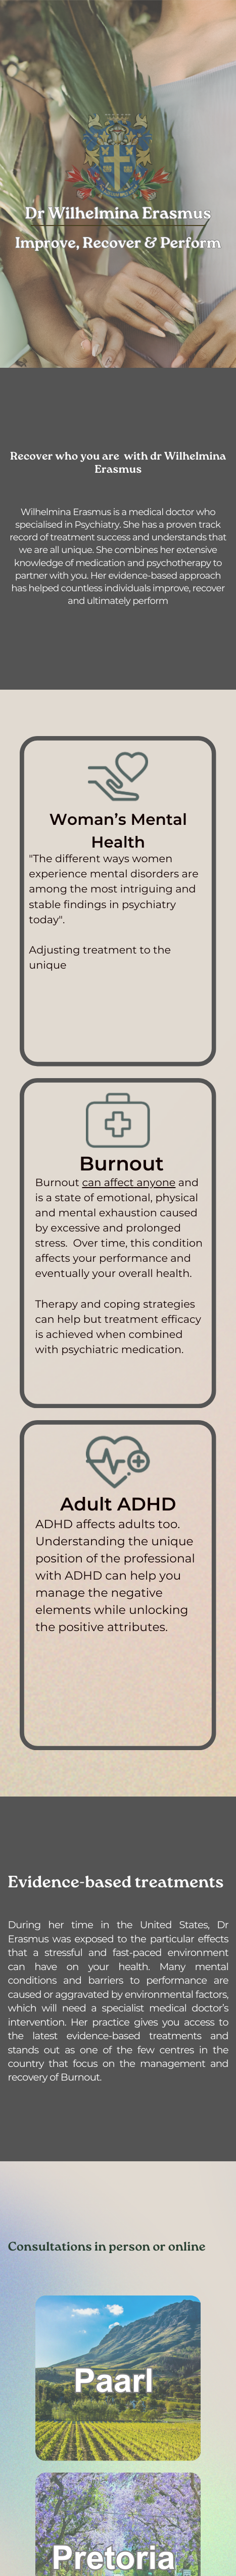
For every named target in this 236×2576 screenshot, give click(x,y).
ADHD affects (75, 1524)
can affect (107, 1183)
